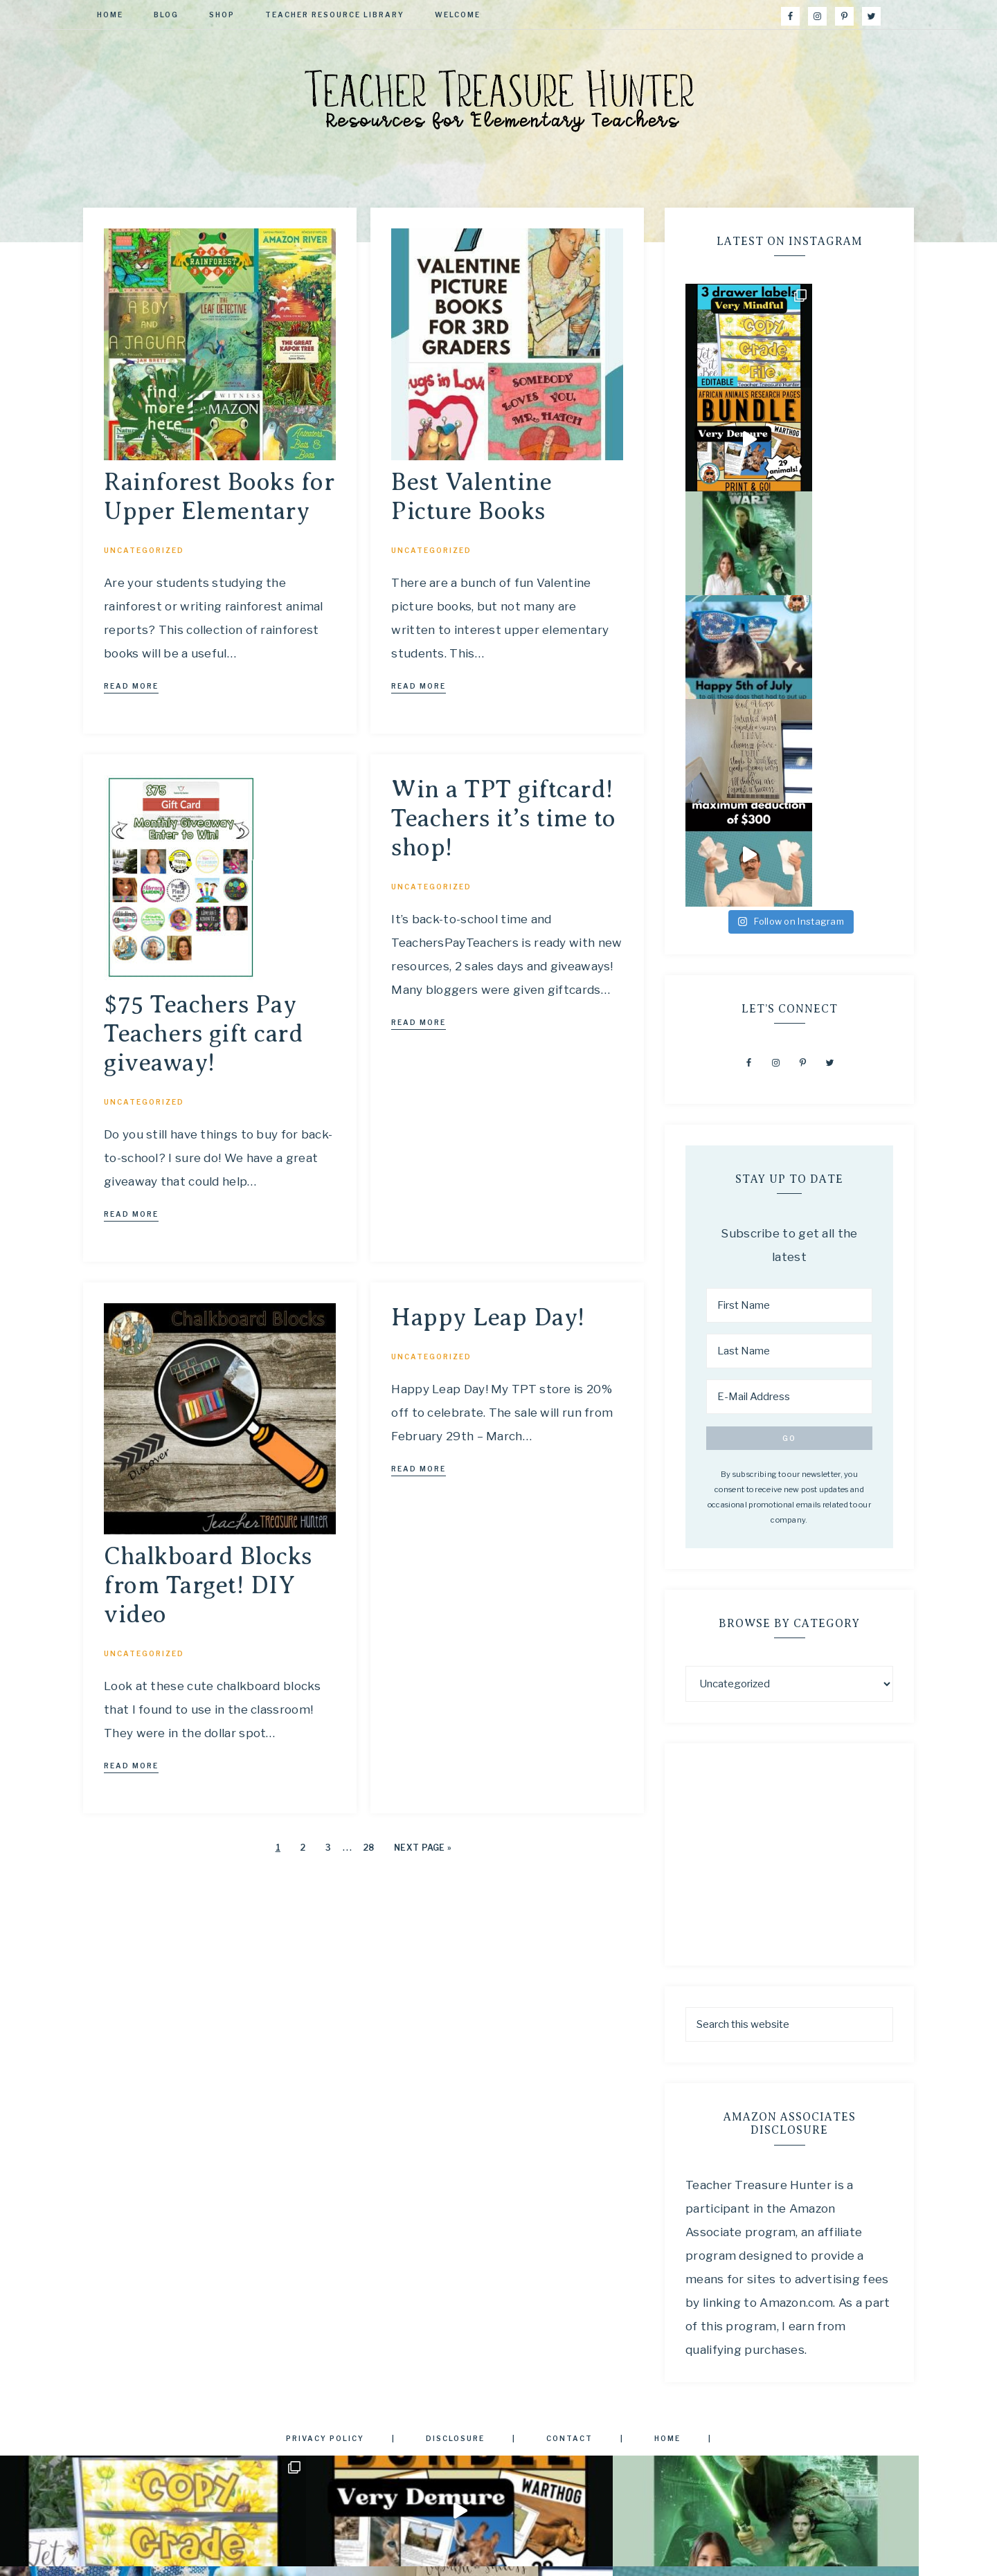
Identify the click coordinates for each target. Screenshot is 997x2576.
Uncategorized (144, 550)
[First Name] (789, 994)
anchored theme (505, 2555)
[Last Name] (789, 1039)
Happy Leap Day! (488, 1317)
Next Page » (422, 1847)
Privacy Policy (498, 2428)
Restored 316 (600, 2555)
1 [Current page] (278, 1847)
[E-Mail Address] (789, 1085)
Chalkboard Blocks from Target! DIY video (208, 1585)
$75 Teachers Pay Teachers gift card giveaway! (203, 1033)
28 (369, 1847)
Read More (131, 686)
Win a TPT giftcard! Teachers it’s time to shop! (503, 818)
